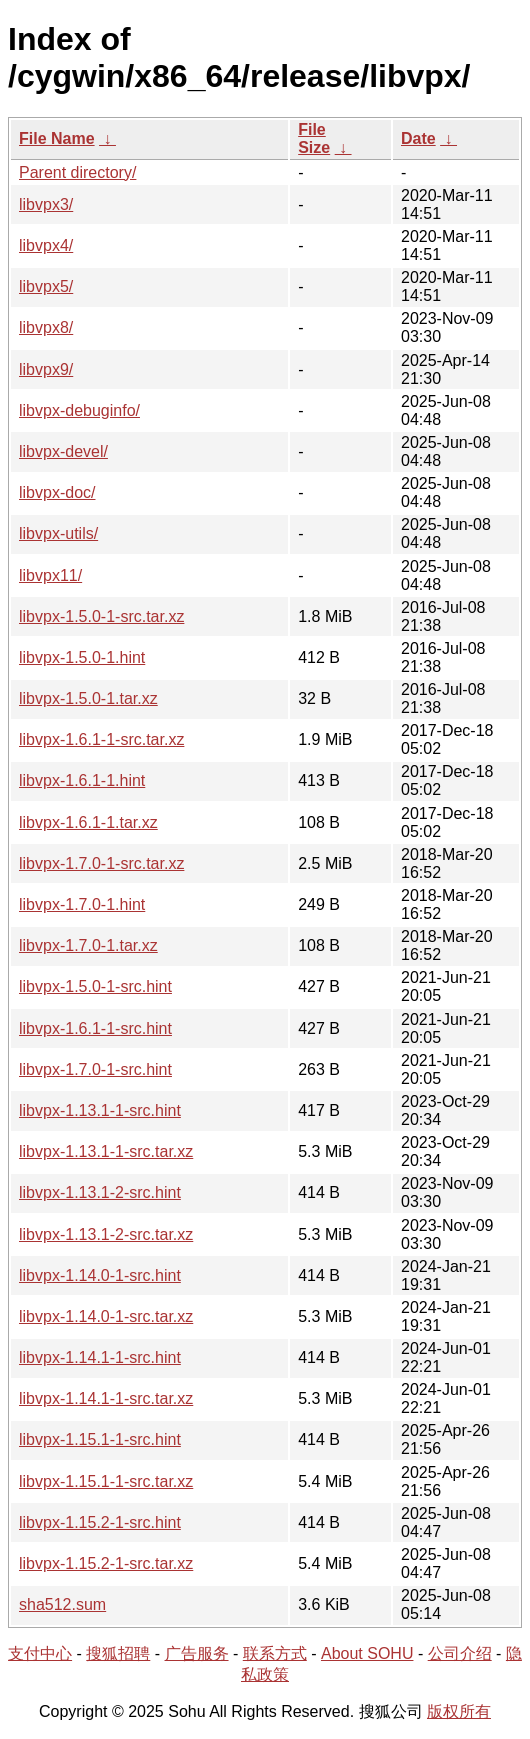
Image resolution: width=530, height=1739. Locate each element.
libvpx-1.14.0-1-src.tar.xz (106, 1316)
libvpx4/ (46, 245)
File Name (57, 138)
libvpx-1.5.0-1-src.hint (95, 986)
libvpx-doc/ (57, 492)
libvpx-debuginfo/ (79, 410)
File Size (314, 138)
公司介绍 (460, 1653)
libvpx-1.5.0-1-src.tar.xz (101, 616)
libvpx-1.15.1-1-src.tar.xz (106, 1481)
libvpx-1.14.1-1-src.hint (100, 1357)
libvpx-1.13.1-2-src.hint (100, 1192)
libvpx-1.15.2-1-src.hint (100, 1522)
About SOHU (367, 1653)
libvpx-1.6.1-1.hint (82, 780)
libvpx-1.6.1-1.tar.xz (88, 822)
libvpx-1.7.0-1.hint (82, 904)
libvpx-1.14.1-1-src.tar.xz (106, 1398)
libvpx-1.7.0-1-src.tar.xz (101, 863)
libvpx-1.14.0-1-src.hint (100, 1275)
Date (418, 138)
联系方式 (275, 1653)
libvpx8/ (46, 327)
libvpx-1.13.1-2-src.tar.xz (106, 1234)
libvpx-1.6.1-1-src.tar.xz (101, 739)
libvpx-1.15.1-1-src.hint (100, 1439)
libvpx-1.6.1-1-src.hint (95, 1028)
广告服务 (197, 1653)
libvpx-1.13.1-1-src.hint (100, 1110)
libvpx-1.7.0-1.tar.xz (88, 945)
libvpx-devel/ (63, 451)
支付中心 (40, 1653)
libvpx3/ (46, 204)
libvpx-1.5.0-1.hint (82, 657)
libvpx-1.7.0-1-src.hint (95, 1069)
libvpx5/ (46, 286)
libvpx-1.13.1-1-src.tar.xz (106, 1151)
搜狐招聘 (118, 1653)
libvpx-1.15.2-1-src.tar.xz (106, 1563)
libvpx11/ (50, 575)
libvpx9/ (46, 369)
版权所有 (459, 1711)
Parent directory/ (77, 172)
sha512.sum (62, 1604)
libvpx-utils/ (58, 533)
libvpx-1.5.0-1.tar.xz (88, 698)
